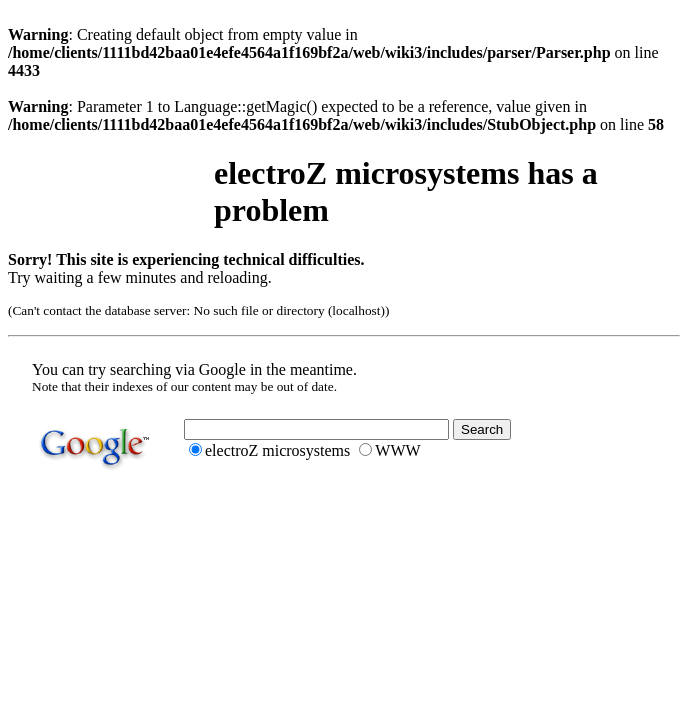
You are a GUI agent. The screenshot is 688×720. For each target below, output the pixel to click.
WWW (397, 450)
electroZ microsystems (277, 450)
